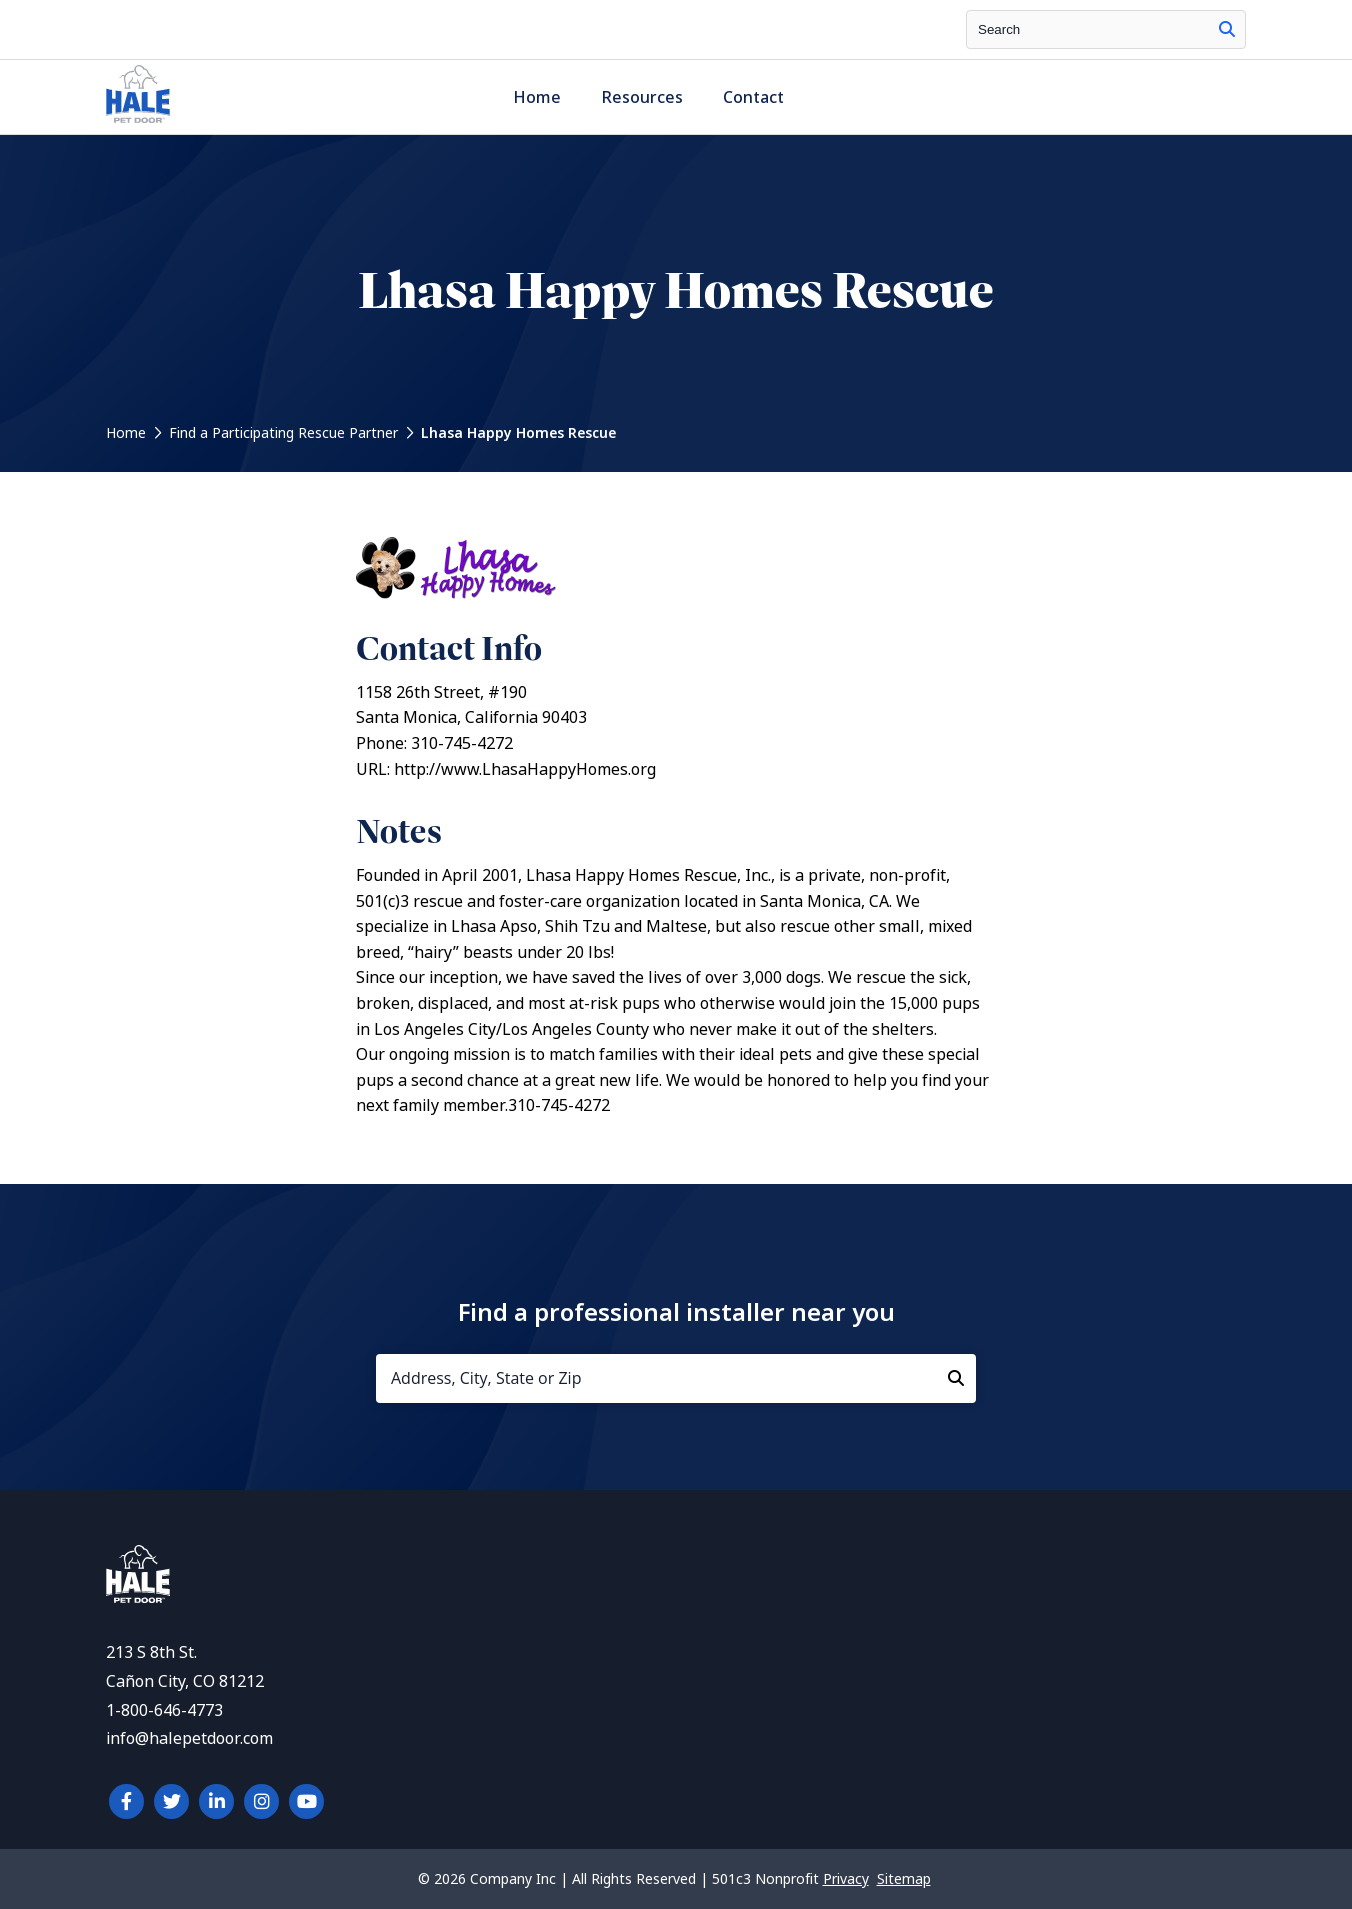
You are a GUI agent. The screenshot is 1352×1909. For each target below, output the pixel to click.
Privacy (846, 1879)
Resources (642, 97)
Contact (753, 97)
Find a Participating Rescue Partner (283, 433)
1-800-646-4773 (164, 1710)
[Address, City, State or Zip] (676, 1378)
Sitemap (904, 1879)
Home (537, 97)
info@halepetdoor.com (189, 1738)
